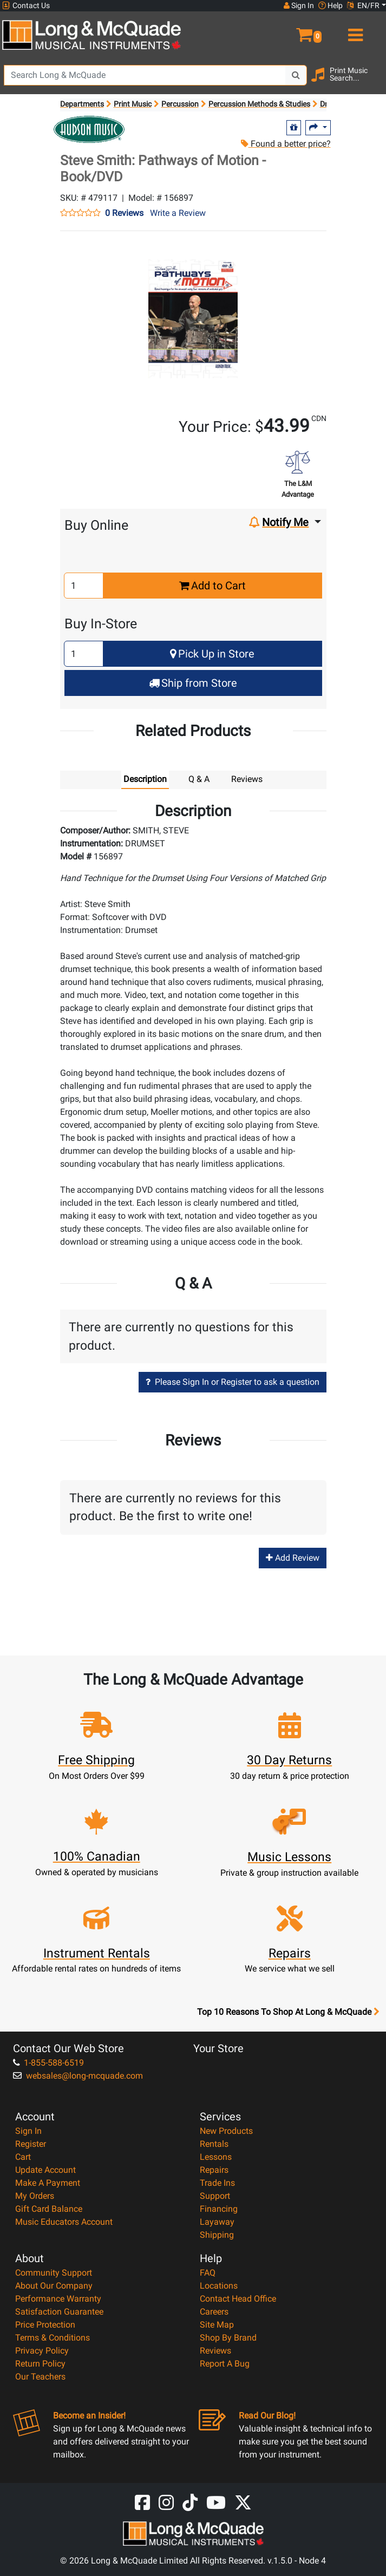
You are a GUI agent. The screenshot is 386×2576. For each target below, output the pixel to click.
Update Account (45, 2170)
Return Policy (40, 2363)
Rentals (214, 2144)
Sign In (28, 2131)
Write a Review (178, 213)
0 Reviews (124, 213)
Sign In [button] (299, 5)
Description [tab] (145, 779)
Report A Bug (225, 2363)
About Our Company (54, 2286)
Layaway (217, 2222)
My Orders (34, 2196)
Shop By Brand (228, 2337)
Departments (82, 104)
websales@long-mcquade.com (78, 2076)
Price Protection (45, 2324)
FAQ (207, 2273)
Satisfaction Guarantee (59, 2311)
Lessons (216, 2157)
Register (30, 2144)
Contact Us (26, 5)
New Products (226, 2131)
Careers (214, 2311)
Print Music (133, 104)
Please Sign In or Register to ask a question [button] (232, 1382)
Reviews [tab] (247, 779)
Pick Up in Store (212, 653)
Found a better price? (286, 144)
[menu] (354, 30)
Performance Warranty (58, 2299)
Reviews (215, 2350)
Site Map (217, 2324)
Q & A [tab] (199, 779)
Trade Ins (217, 2183)
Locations (219, 2286)
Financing (219, 2209)
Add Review (292, 1558)
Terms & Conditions (52, 2337)
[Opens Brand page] (89, 129)
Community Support (53, 2273)
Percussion (180, 104)
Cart (23, 2157)
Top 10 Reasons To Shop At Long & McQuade (288, 2012)
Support (215, 2196)
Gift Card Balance (48, 2209)
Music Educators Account (64, 2222)
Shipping (217, 2235)
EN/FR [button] (363, 5)
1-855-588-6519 (48, 2063)
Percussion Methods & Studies (259, 104)
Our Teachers (40, 2376)
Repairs (214, 2170)
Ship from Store (193, 682)
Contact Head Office (238, 2299)
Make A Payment (47, 2183)
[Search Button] (296, 75)
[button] (289, 30)
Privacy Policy (42, 2350)
